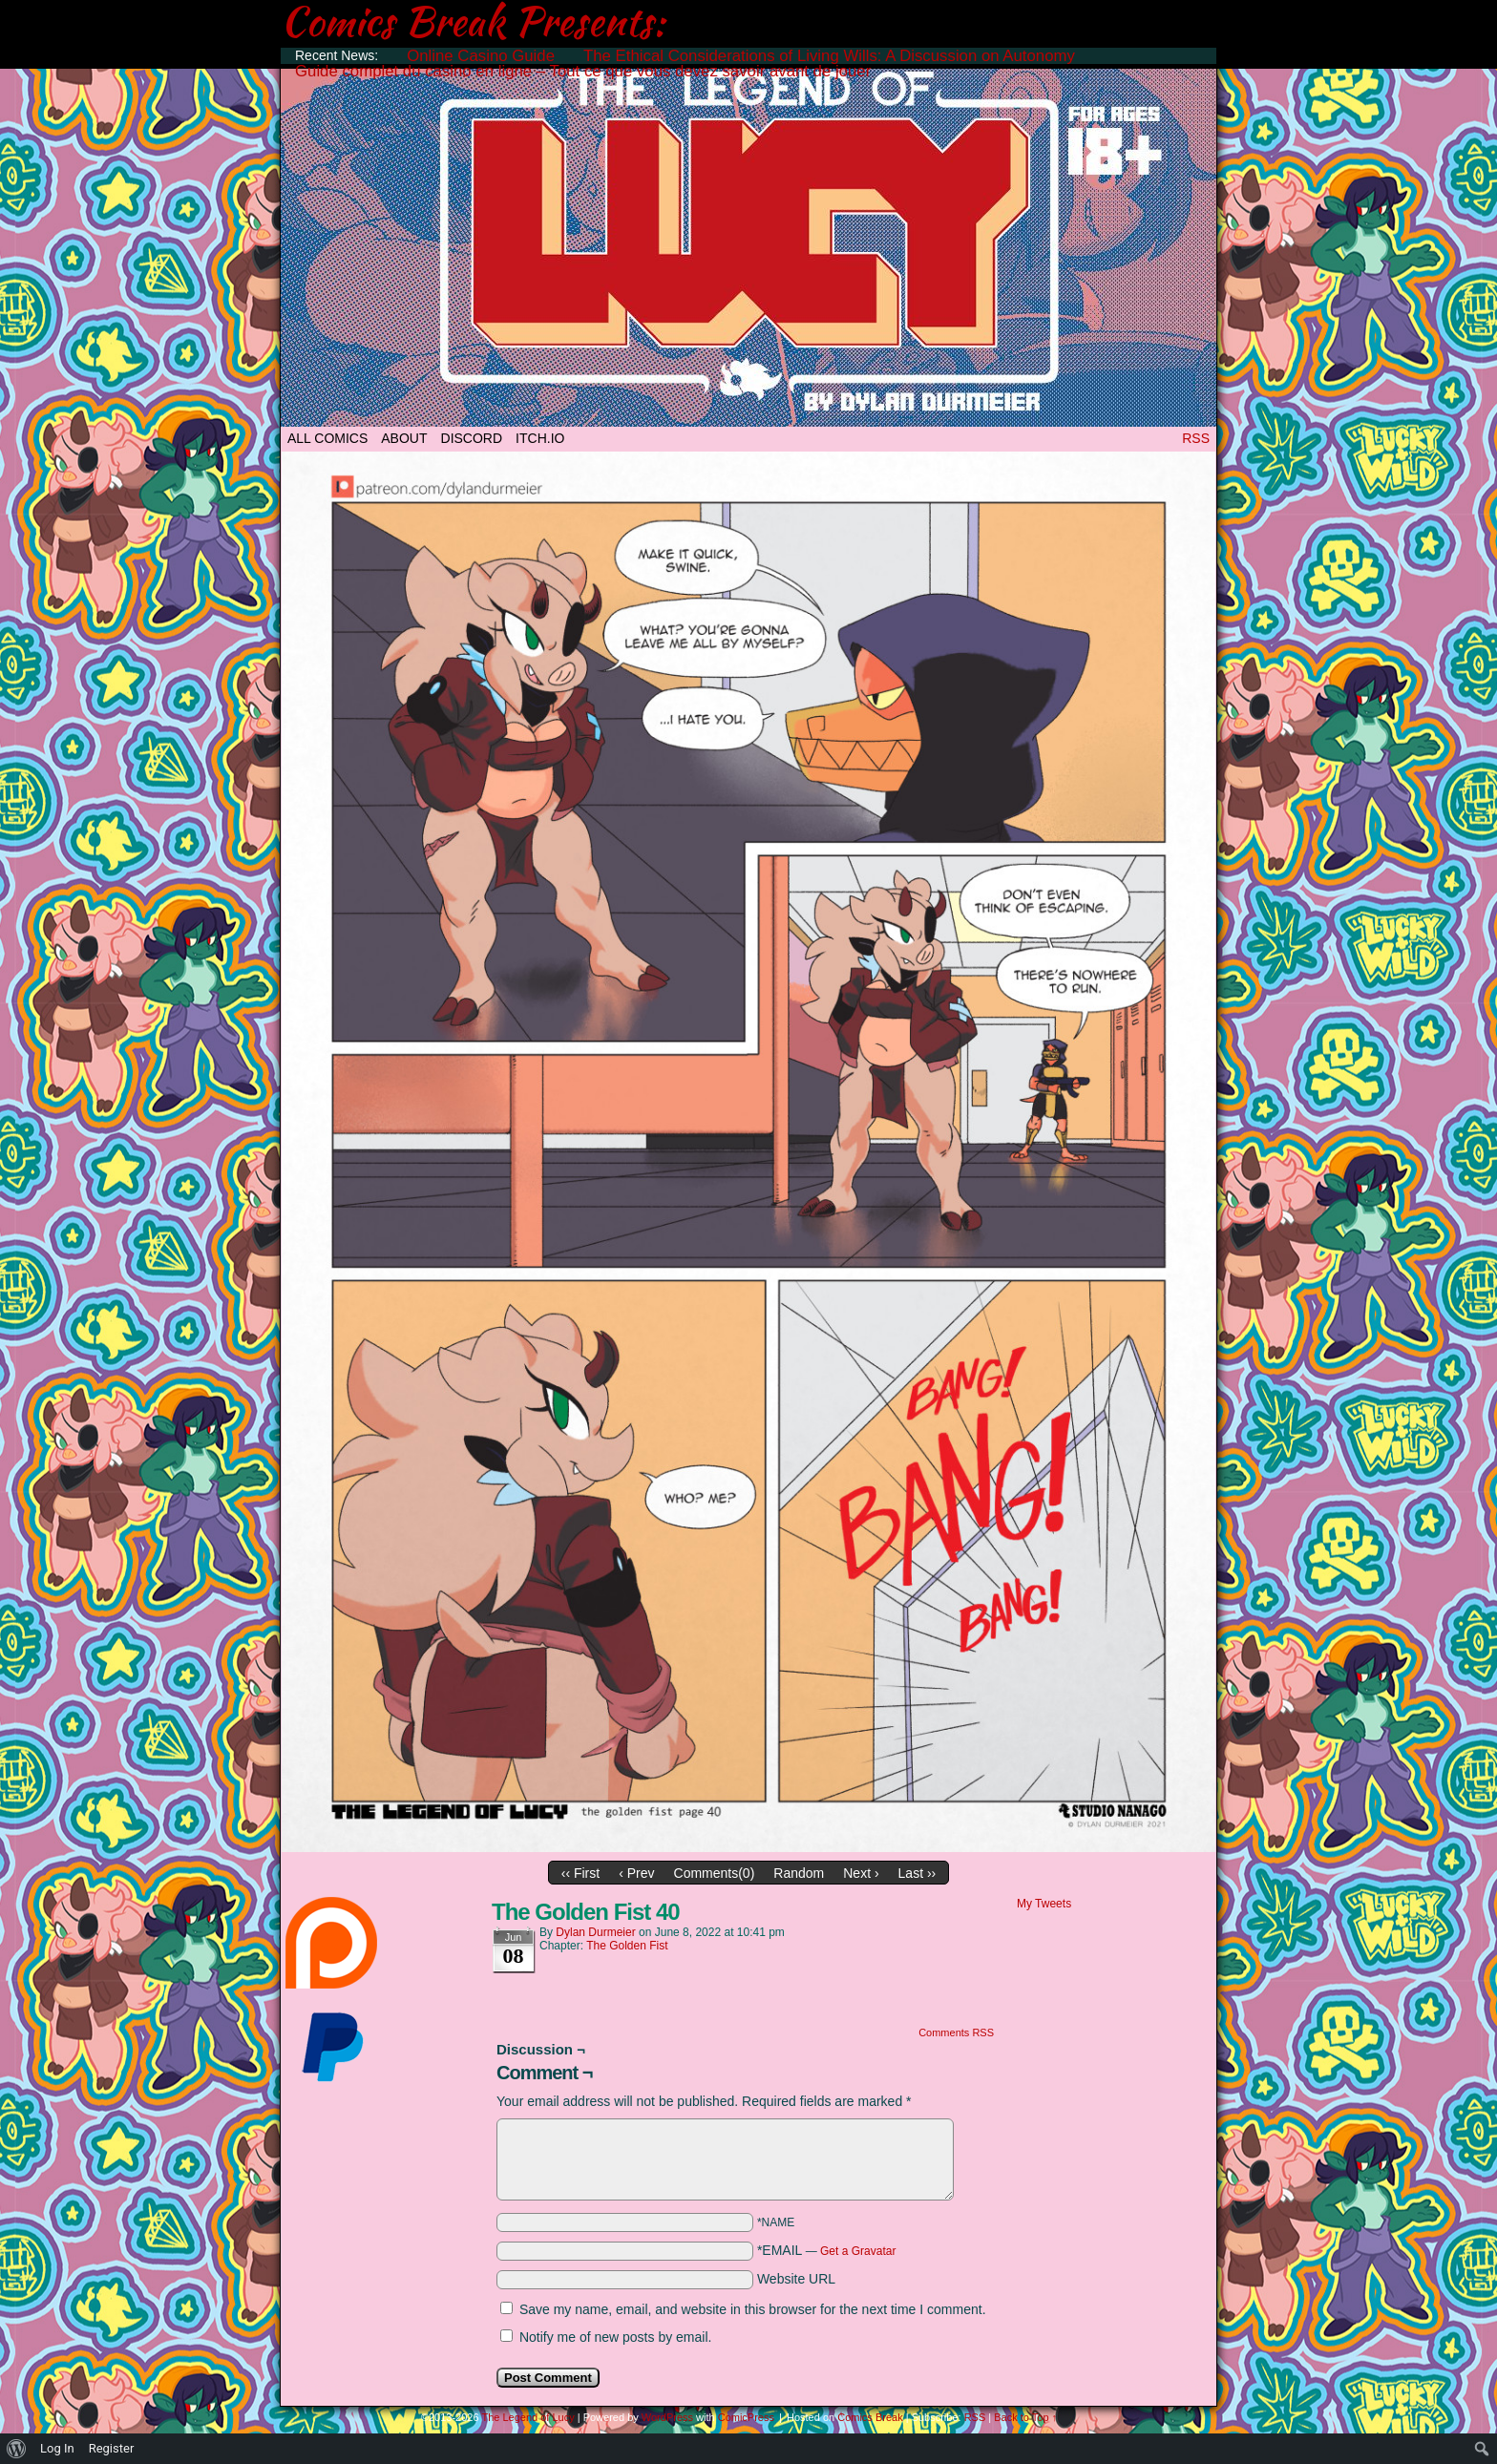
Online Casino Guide (481, 56)
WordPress (667, 2417)
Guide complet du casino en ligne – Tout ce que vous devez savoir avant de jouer (583, 71)
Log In (57, 2448)
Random (798, 1873)
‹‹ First (580, 1873)
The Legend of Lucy (748, 241)
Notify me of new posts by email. (615, 2337)
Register (112, 2448)
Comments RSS (956, 2032)
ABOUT (404, 438)
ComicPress (746, 2417)
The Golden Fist (626, 1945)
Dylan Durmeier (595, 1932)
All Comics (327, 438)
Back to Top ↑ (1025, 2417)
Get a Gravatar (858, 2251)
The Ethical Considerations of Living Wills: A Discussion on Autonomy (829, 56)
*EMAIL (826, 2250)
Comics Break (869, 2417)
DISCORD (472, 438)
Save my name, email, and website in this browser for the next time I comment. (752, 2309)
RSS (1196, 438)
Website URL (796, 2278)
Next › (860, 1873)
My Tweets (1044, 1903)
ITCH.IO (540, 438)
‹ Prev (636, 1873)
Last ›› (917, 1873)
